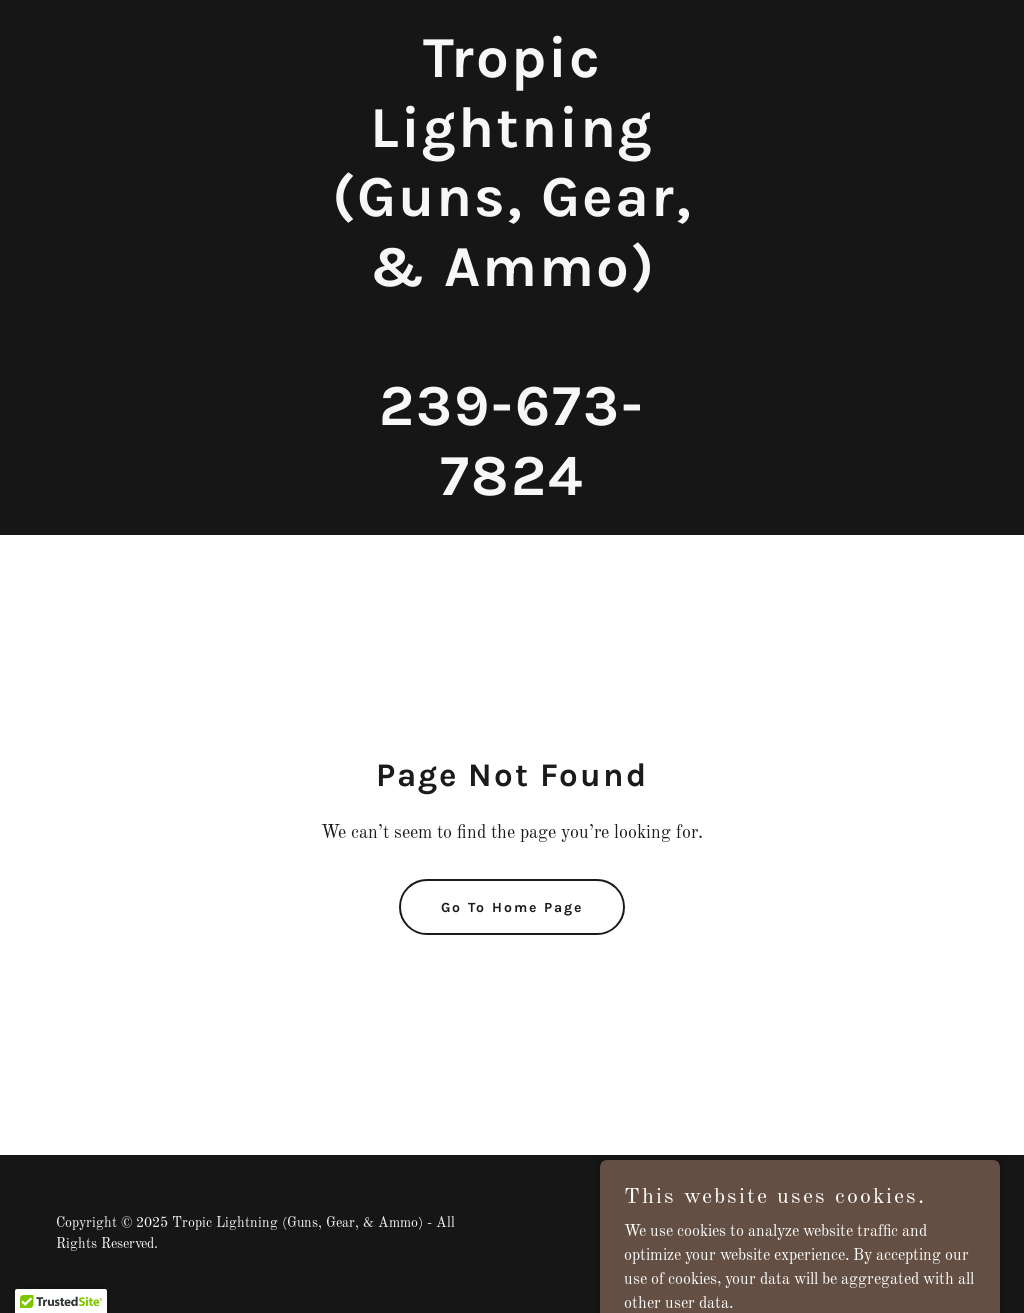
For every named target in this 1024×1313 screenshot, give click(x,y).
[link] (512, 491)
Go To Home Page (512, 907)
